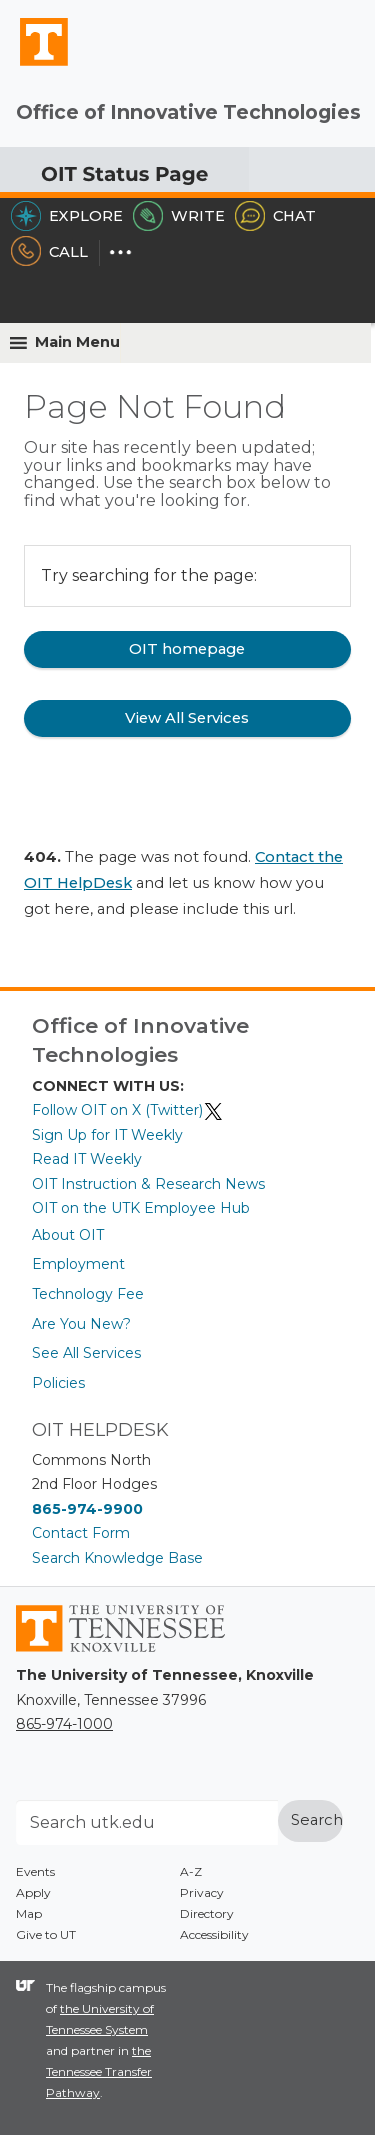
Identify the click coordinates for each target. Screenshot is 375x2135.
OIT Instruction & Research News (148, 1184)
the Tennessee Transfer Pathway (99, 2071)
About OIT (68, 1235)
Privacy (202, 1892)
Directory (207, 1913)
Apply (33, 1892)
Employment (78, 1264)
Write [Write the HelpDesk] (179, 216)
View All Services (187, 718)
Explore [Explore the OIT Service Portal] (67, 216)
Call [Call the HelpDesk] (49, 252)
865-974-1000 (64, 1724)
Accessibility (214, 1934)
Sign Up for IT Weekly (107, 1135)
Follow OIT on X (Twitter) (128, 1110)
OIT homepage (187, 649)
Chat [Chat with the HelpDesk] (275, 216)
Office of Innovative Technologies (188, 112)
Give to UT (46, 1934)
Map (29, 1913)
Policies (58, 1383)
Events (35, 1871)
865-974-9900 (87, 1509)
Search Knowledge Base (117, 1558)
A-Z (191, 1871)
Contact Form (81, 1533)
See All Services (86, 1353)
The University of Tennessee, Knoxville (35, 65)
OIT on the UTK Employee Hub (141, 1208)
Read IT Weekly (87, 1159)
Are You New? (81, 1324)
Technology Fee (88, 1294)
